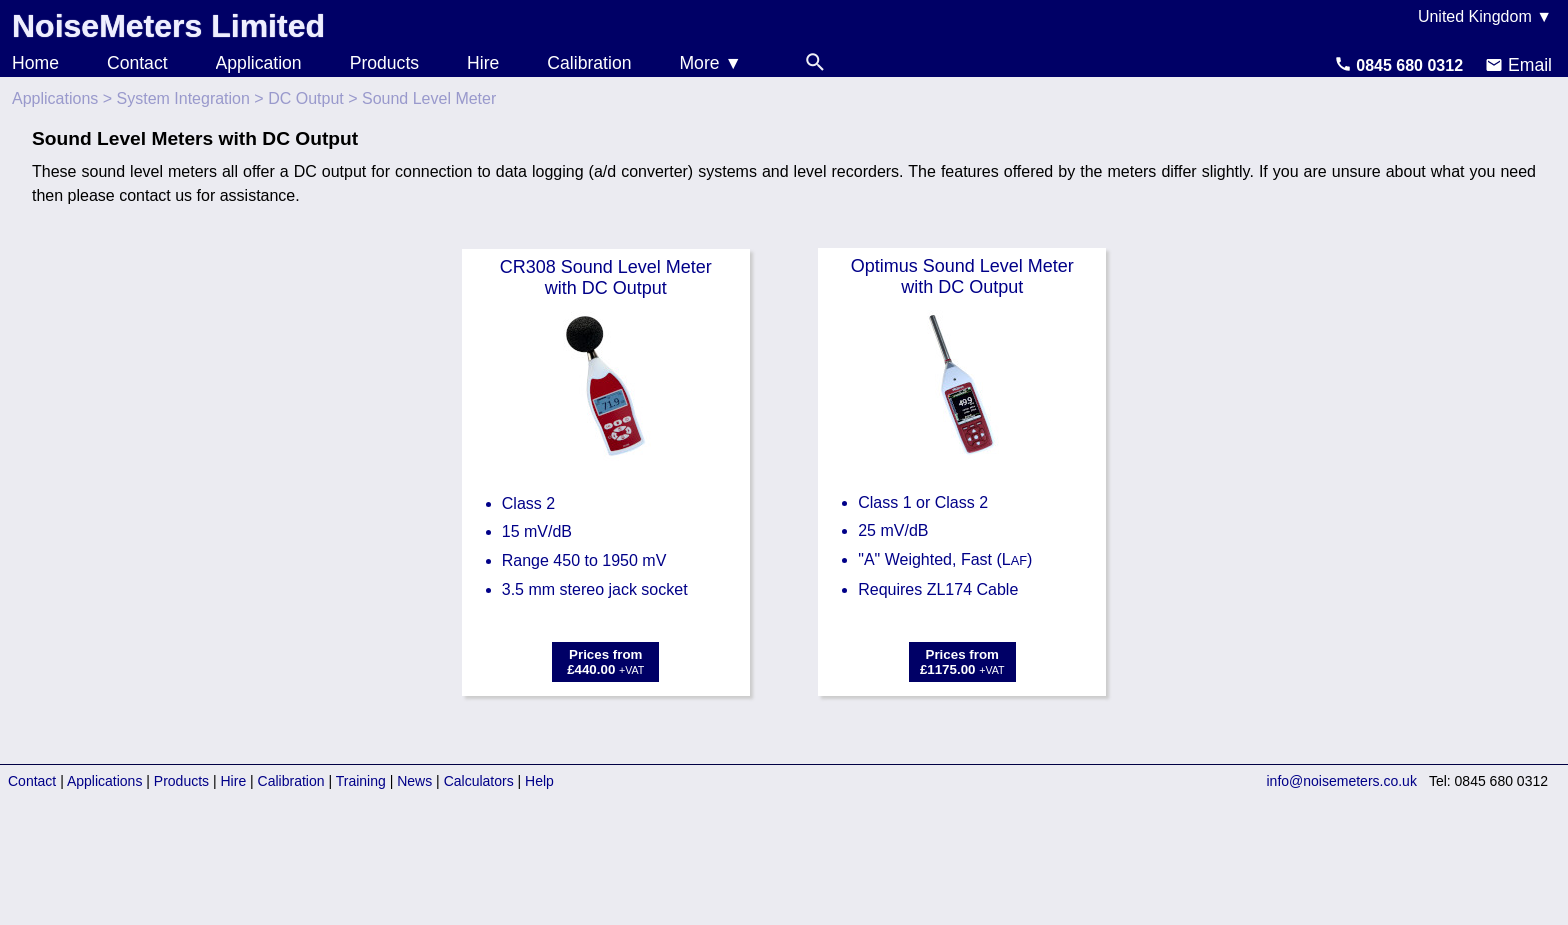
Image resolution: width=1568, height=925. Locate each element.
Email (1518, 65)
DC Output (306, 98)
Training (361, 781)
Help (539, 781)
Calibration (589, 63)
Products (384, 63)
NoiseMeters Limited (168, 26)
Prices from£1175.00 (962, 662)
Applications (55, 98)
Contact (137, 63)
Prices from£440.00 (605, 662)
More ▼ (710, 63)
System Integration (183, 98)
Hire (483, 63)
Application (259, 63)
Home (35, 63)
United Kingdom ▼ (1485, 16)
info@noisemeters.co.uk (1342, 781)
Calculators (479, 781)
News (414, 781)
